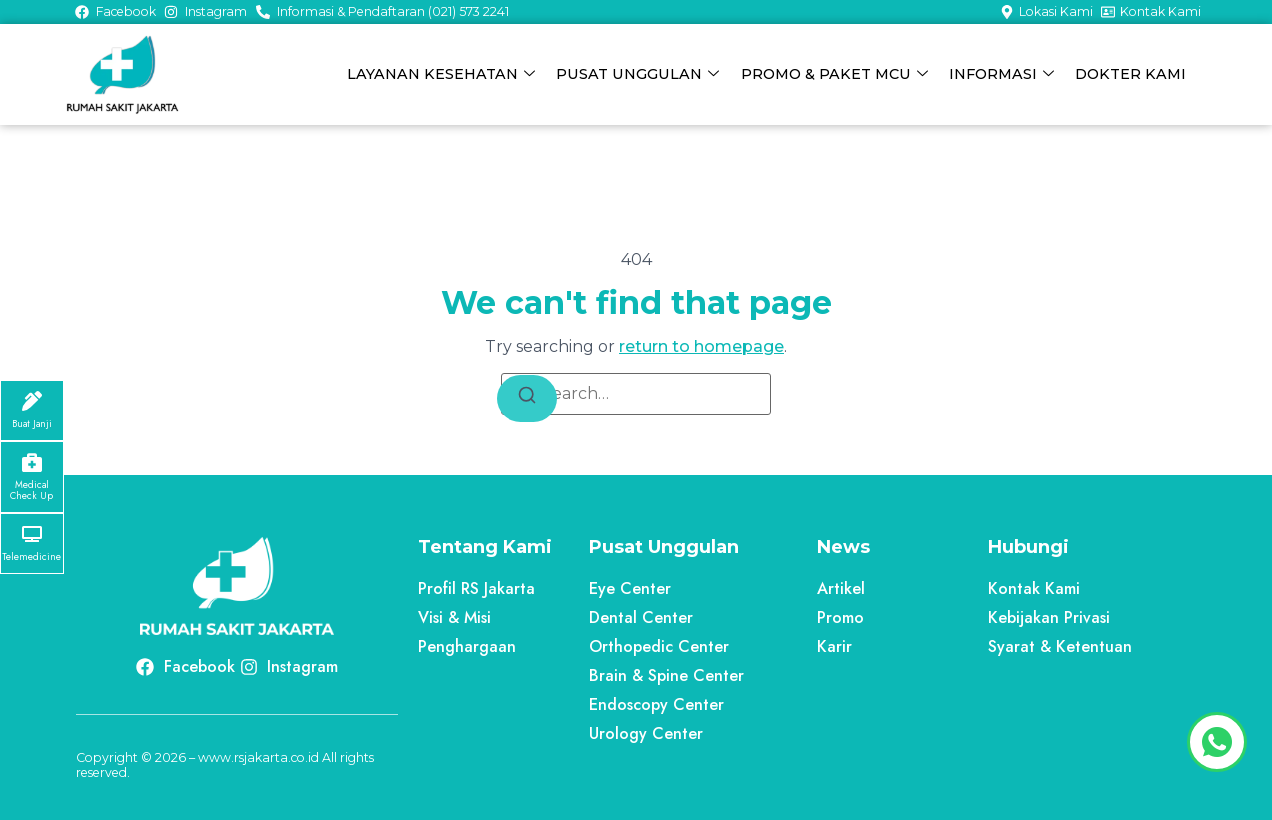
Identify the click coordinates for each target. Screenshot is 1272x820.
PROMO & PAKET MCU (834, 75)
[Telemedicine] (32, 534)
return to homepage (701, 346)
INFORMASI (1001, 75)
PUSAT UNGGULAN (638, 75)
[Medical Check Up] (32, 462)
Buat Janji (32, 424)
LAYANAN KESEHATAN (442, 75)
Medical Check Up (31, 490)
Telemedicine (31, 557)
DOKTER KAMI (1130, 74)
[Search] (527, 398)
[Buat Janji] (32, 401)
